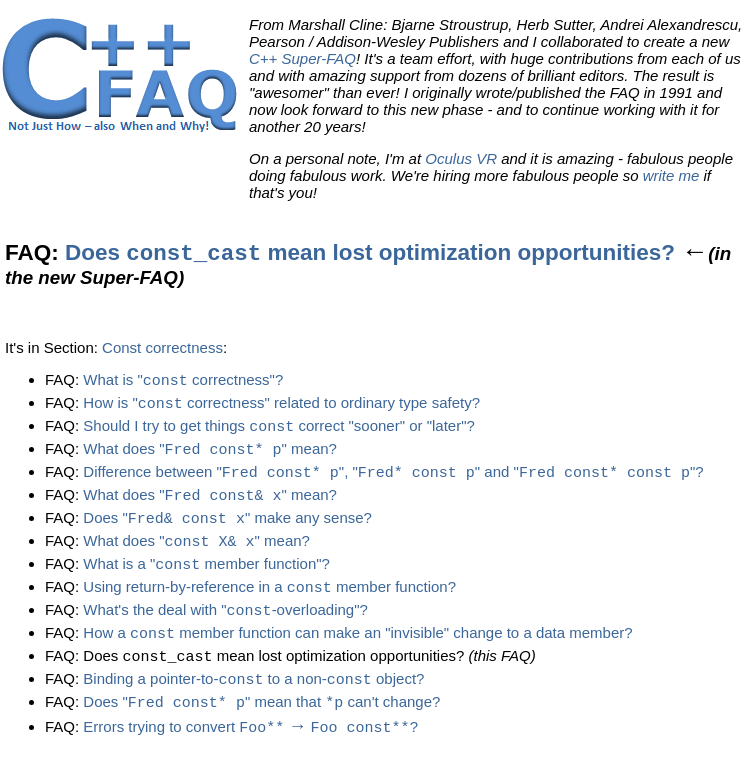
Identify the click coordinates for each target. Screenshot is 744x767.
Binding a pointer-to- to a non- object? (253, 693)
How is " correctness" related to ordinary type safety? (281, 405)
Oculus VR (461, 158)
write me (671, 175)
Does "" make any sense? (227, 525)
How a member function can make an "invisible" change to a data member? (357, 645)
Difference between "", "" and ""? (393, 477)
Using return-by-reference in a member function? (269, 597)
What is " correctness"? (183, 381)
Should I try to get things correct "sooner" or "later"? (279, 429)
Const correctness (162, 347)
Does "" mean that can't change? (261, 717)
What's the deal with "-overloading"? (225, 621)
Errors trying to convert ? (250, 741)
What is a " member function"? (206, 573)
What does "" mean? (210, 453)
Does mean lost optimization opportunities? (370, 252)
